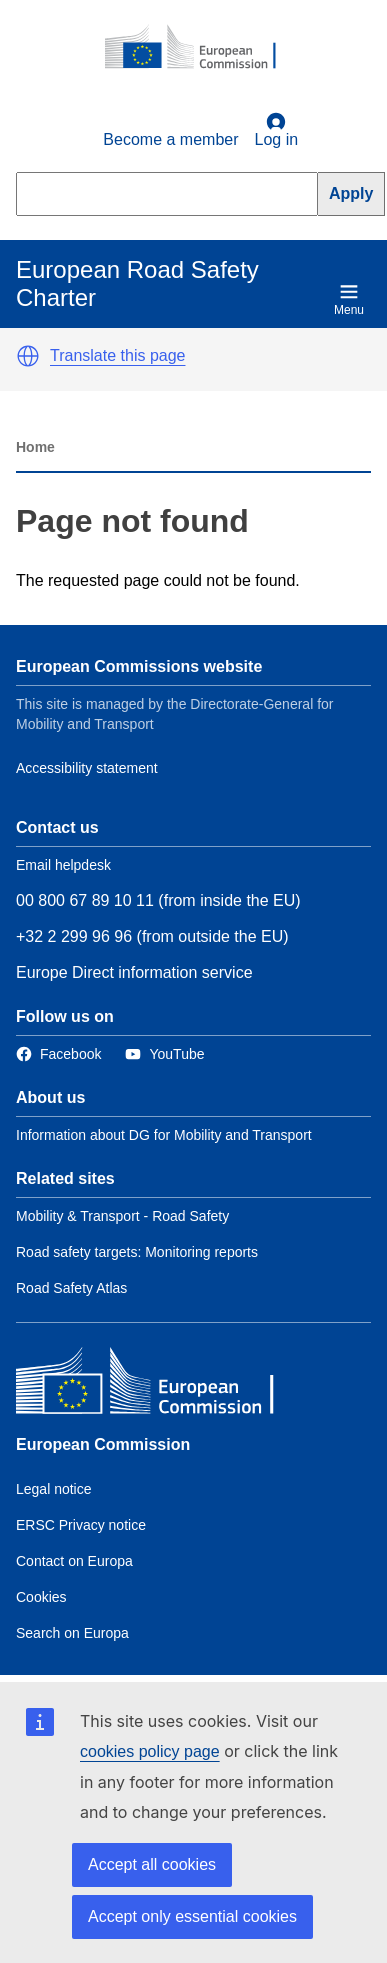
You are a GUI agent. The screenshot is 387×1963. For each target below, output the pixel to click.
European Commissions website (139, 666)
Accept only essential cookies (192, 1916)
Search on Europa (72, 1633)
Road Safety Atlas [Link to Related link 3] (71, 1288)
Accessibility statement (87, 768)
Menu (349, 299)
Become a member (170, 139)
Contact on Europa (74, 1561)
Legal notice (54, 1489)
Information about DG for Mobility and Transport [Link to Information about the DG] (164, 1135)
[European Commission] (201, 48)
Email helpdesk (63, 865)
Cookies (41, 1597)
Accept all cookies (152, 1864)
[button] (28, 356)
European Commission (103, 1444)
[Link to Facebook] (58, 1054)
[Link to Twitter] (164, 1054)
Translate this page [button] (117, 355)
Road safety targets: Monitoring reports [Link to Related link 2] (137, 1252)
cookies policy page (150, 1751)
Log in (277, 130)
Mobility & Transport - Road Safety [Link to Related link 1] (122, 1216)
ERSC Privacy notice (81, 1525)
